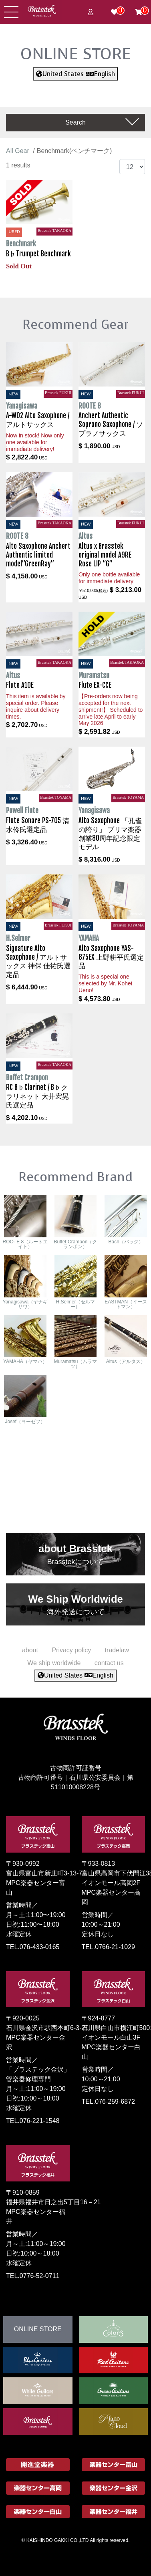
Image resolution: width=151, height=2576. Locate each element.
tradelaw (117, 1650)
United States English (75, 74)
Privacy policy (71, 1650)
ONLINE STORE (75, 53)
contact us (109, 1663)
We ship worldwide (54, 1663)
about (30, 1650)
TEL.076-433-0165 (32, 1947)
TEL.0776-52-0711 (32, 2275)
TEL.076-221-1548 (32, 2120)
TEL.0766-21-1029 (108, 1947)
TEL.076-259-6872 (108, 2101)
